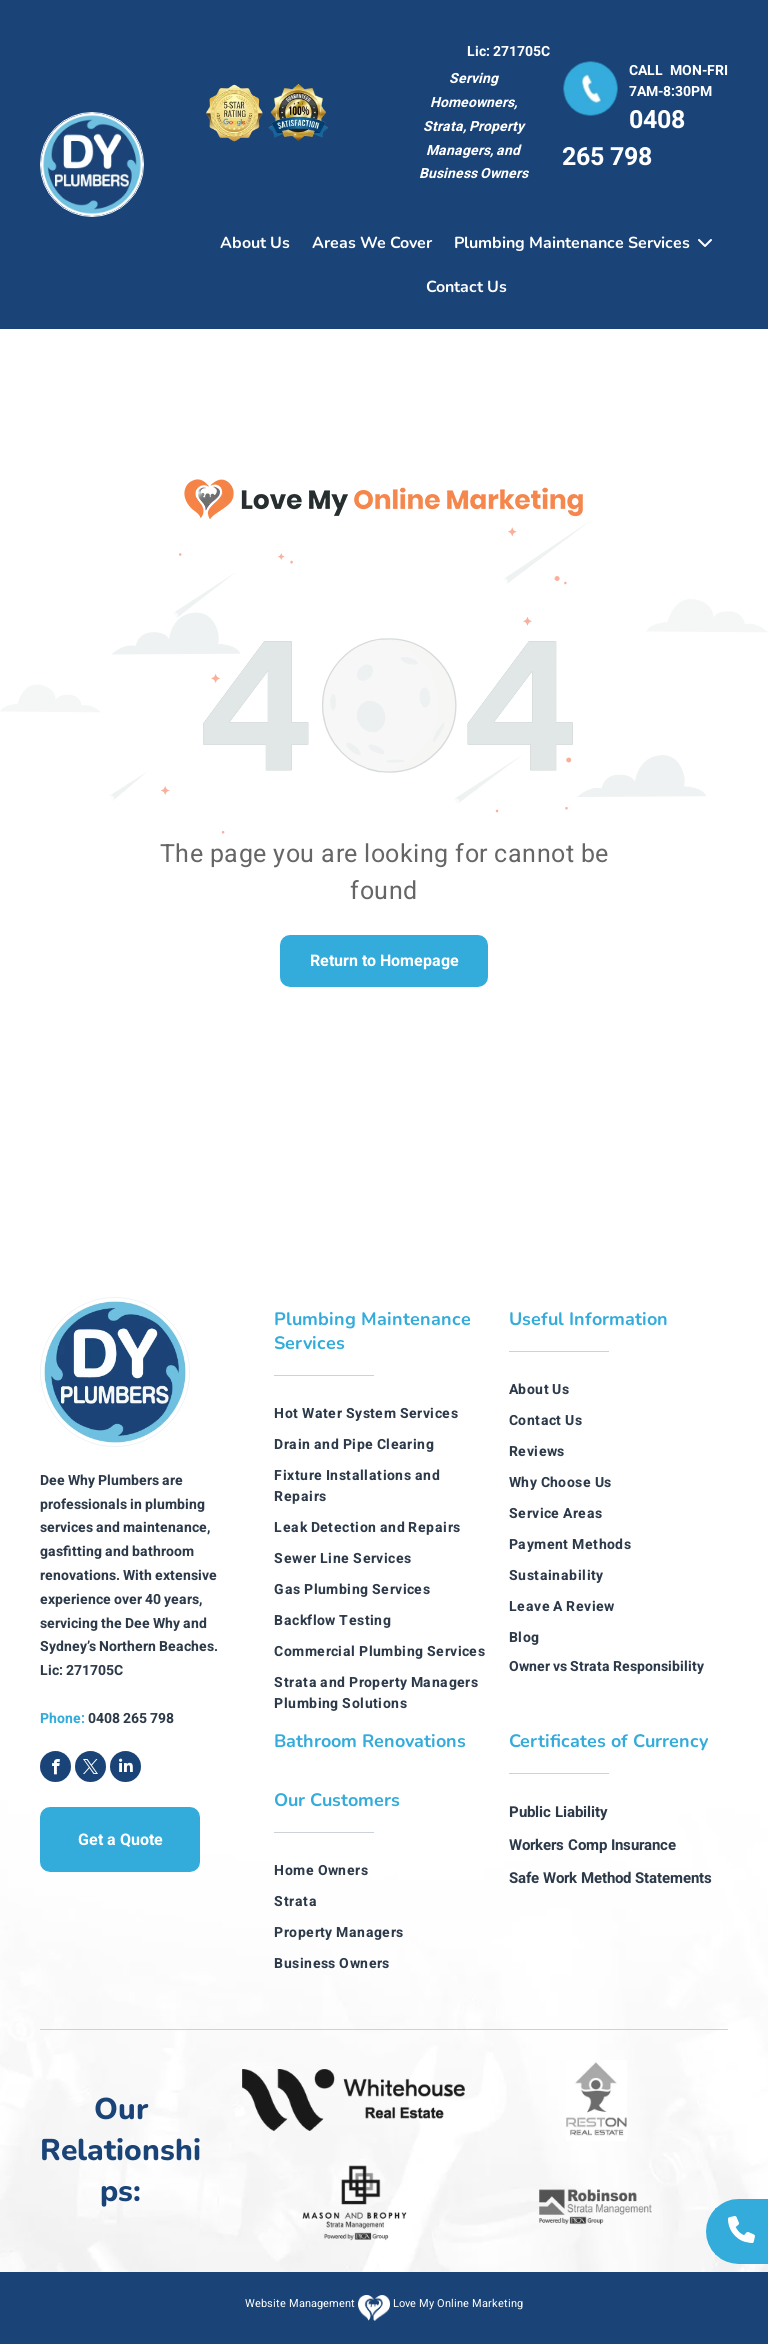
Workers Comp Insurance (592, 1845)
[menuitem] (383, 1413)
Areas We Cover (372, 243)
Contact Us (466, 287)
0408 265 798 (623, 139)
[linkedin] (125, 1769)
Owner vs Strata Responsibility (606, 1666)
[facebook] (55, 1769)
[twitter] (90, 1769)
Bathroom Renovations (370, 1741)
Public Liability (558, 1812)
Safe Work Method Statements (610, 1878)
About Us (255, 243)
